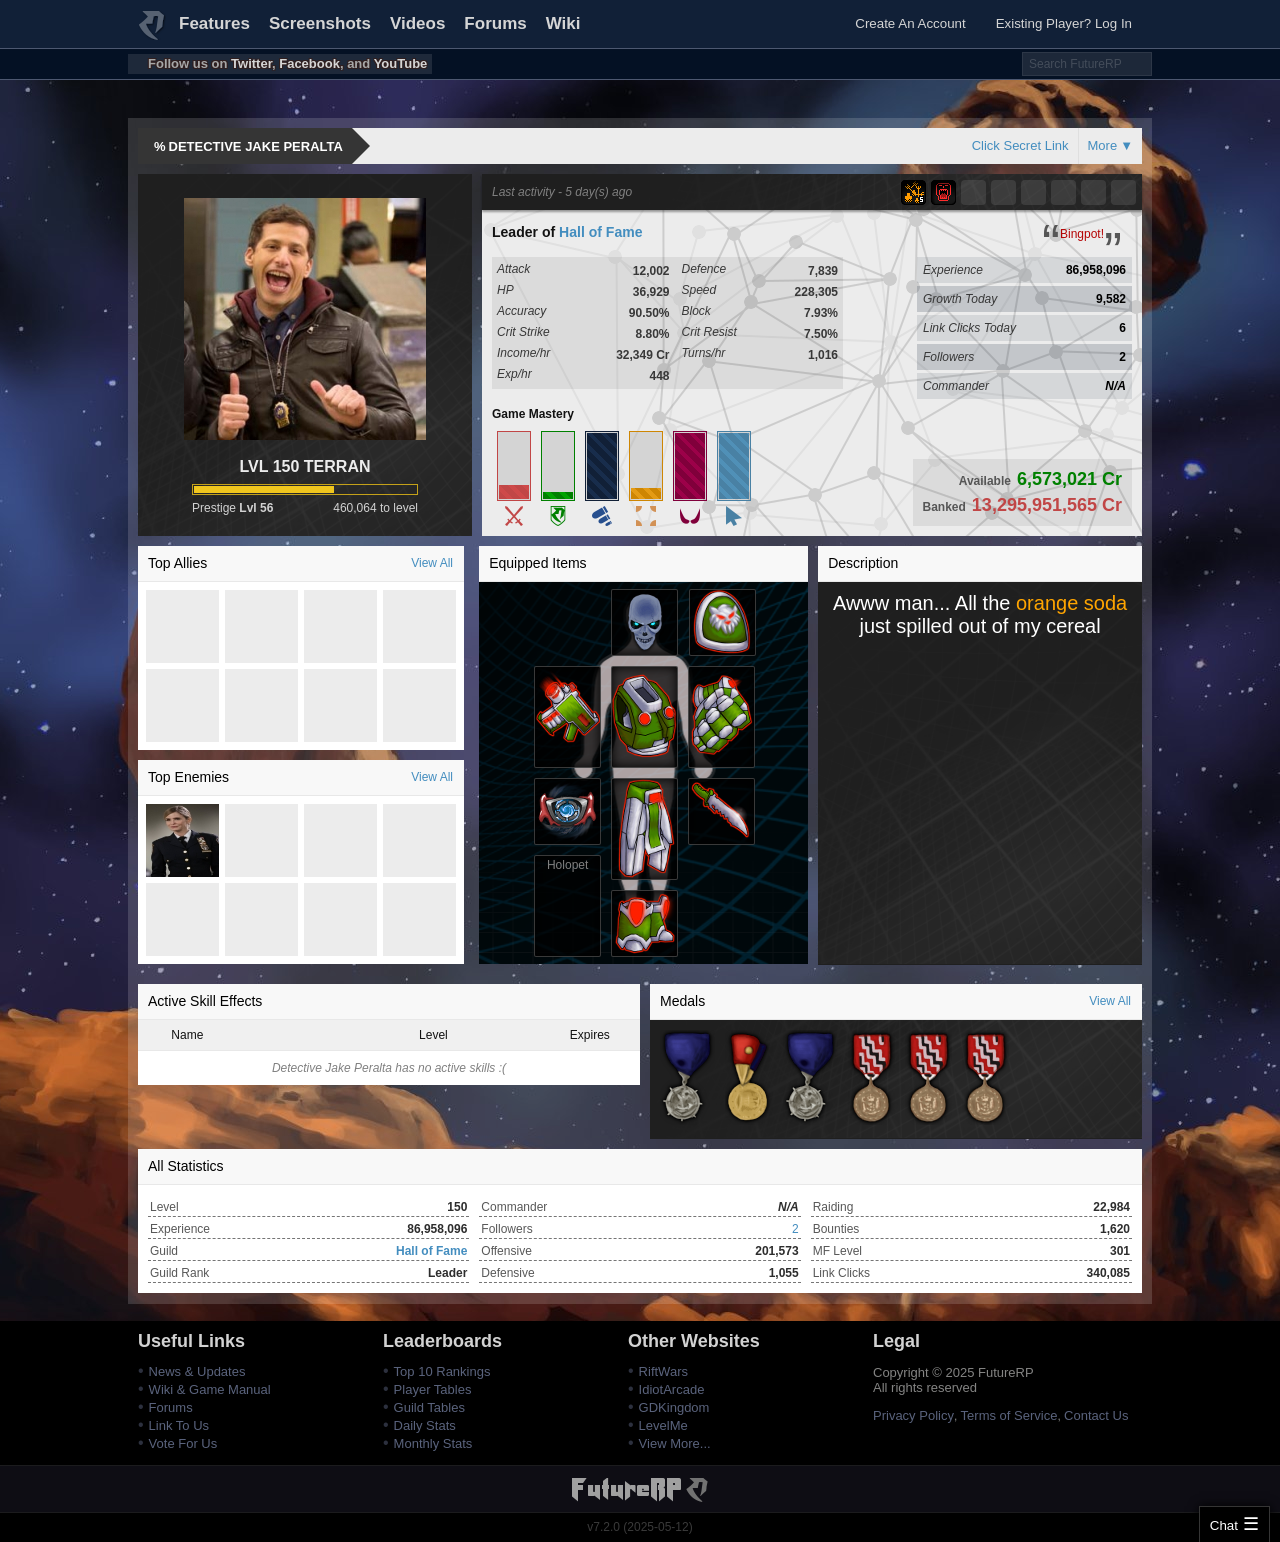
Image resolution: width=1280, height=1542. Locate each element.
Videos (417, 23)
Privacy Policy (913, 1415)
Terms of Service (1009, 1415)
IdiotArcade (672, 1389)
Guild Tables (429, 1407)
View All (432, 563)
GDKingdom (674, 1407)
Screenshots (320, 23)
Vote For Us (183, 1443)
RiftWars (663, 1371)
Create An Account (910, 23)
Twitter (251, 63)
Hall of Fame (600, 232)
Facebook (309, 63)
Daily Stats (425, 1425)
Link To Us (179, 1425)
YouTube (401, 63)
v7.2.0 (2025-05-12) (639, 1527)
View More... (675, 1443)
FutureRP (153, 34)
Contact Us (1096, 1415)
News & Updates (197, 1371)
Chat (1224, 1525)
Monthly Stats (433, 1443)
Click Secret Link (1020, 145)
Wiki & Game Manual (210, 1389)
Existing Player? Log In (1064, 23)
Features (214, 23)
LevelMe (663, 1425)
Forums (495, 23)
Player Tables (433, 1389)
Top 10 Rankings (442, 1371)
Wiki (563, 23)
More (1103, 145)
